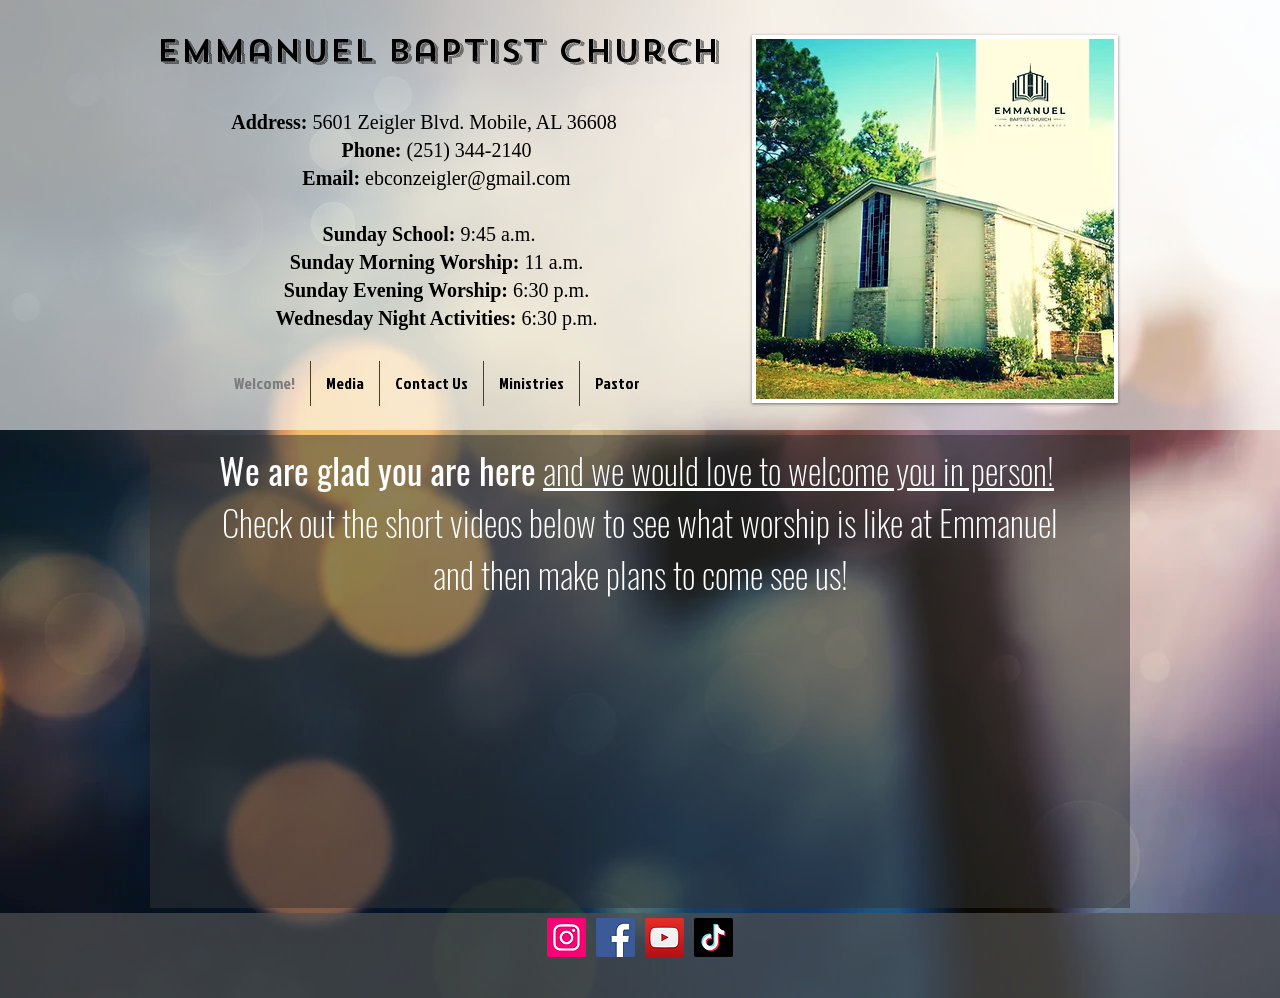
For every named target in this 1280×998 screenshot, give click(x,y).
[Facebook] (615, 937)
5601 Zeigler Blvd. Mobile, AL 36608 (465, 122)
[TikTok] (713, 937)
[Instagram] (566, 937)
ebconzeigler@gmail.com (468, 178)
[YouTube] (664, 937)
